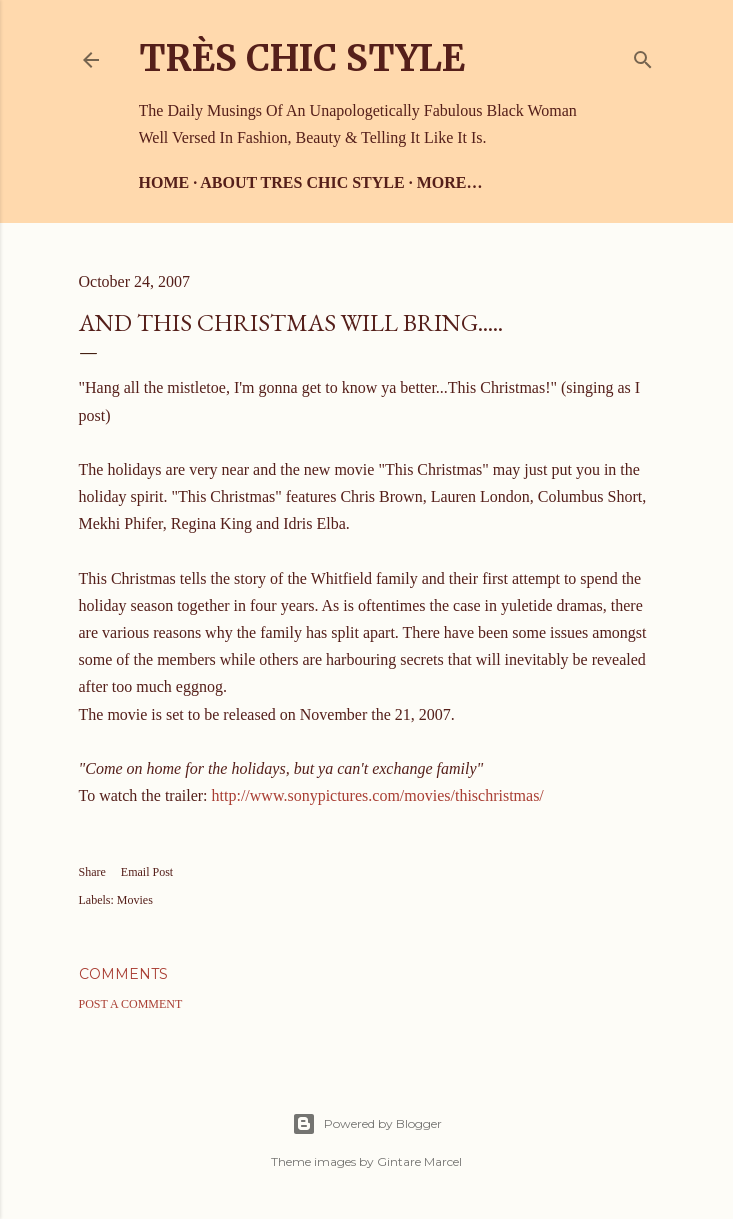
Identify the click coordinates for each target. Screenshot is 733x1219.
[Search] (643, 55)
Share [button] (92, 872)
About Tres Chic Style (302, 182)
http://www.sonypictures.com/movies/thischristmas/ (378, 795)
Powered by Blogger (367, 1124)
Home (164, 182)
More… (450, 182)
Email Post (147, 872)
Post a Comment (131, 1004)
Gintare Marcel (419, 1161)
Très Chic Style (302, 58)
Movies (135, 900)
